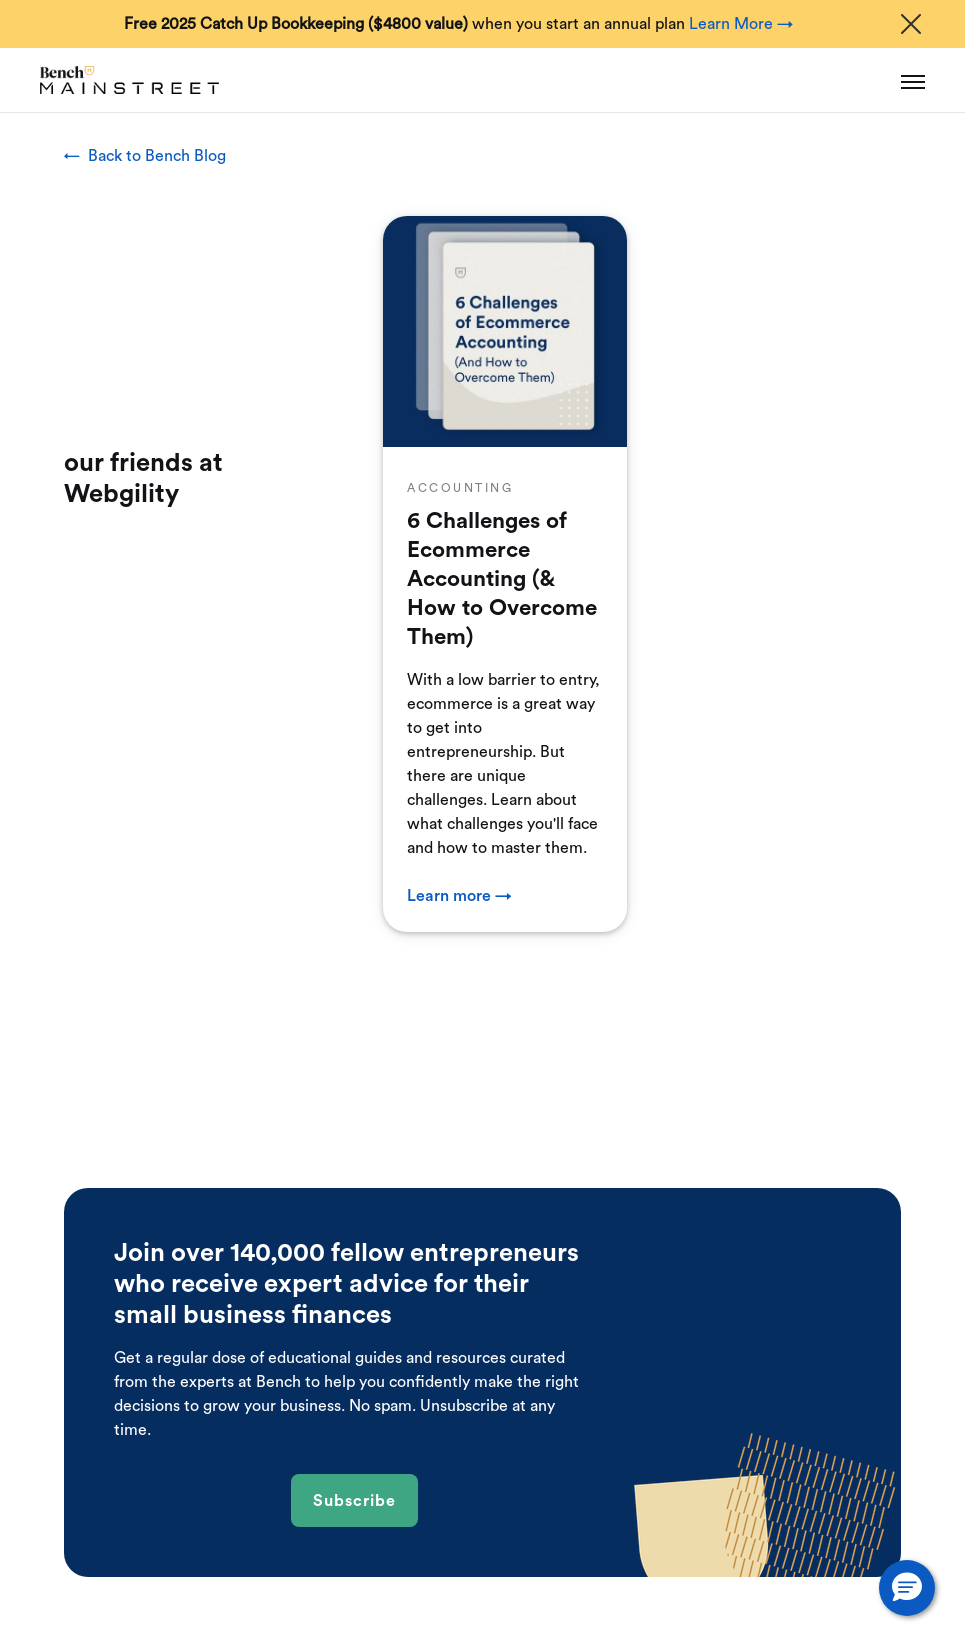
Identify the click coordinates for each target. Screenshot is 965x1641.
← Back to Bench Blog (145, 156)
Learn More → (741, 24)
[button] (907, 1588)
